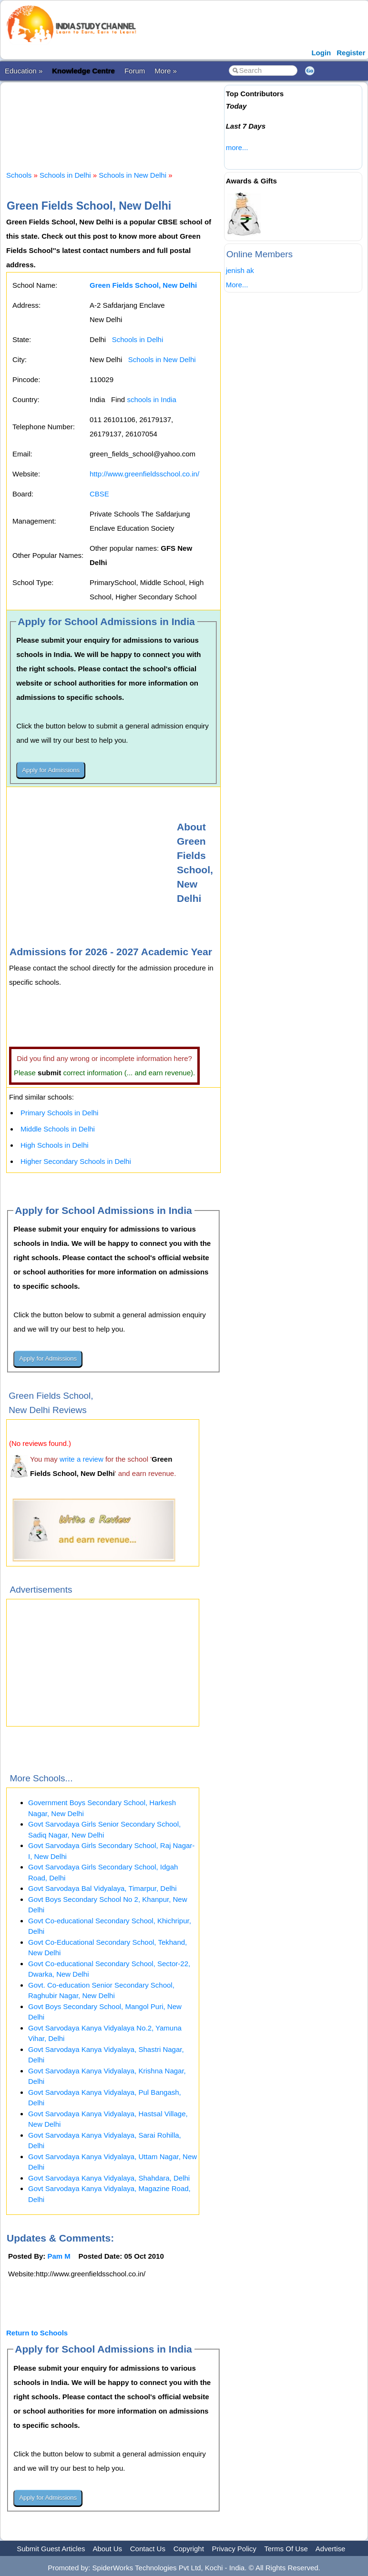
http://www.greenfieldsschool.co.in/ (144, 474)
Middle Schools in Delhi (57, 1129)
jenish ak (240, 270)
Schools (18, 175)
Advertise (331, 2549)
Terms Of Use (286, 2549)
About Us (107, 2549)
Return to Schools (37, 2333)
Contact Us (147, 2549)
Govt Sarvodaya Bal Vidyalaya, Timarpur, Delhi (102, 1888)
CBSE (99, 494)
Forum (134, 71)
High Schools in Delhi (54, 1145)
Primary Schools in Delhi (59, 1113)
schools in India (151, 399)
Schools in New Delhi (132, 175)
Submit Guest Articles (51, 2549)
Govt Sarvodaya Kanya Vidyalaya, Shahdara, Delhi (109, 2178)
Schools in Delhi (65, 175)
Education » (23, 71)
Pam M (59, 2256)
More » (165, 71)
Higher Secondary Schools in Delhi (75, 1161)
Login (321, 53)
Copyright (189, 2549)
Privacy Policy (234, 2549)
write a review (81, 1459)
